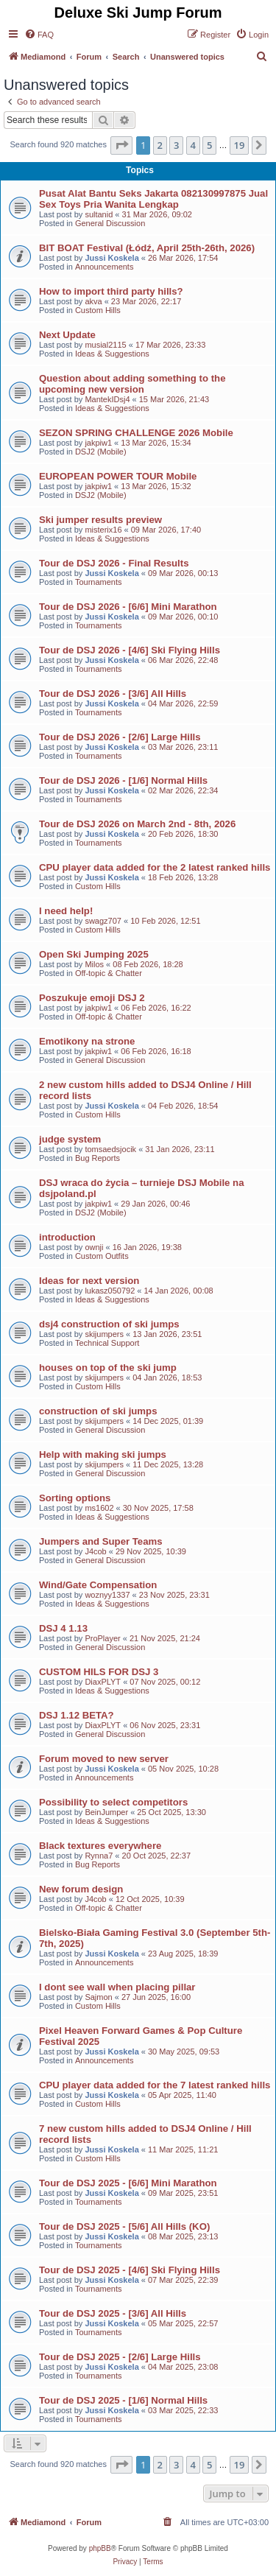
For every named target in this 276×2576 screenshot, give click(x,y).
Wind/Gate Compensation (98, 1584)
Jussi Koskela (111, 257)
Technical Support (107, 1342)
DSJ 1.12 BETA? (76, 1715)
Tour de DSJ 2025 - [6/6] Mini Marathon (128, 2183)
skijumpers (104, 1334)
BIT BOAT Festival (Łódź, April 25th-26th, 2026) (147, 247)
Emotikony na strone (87, 1041)
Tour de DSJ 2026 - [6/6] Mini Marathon (128, 606)
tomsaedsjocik (110, 1149)
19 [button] (239, 145)
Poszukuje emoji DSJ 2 (92, 997)
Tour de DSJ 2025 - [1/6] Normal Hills (123, 2400)
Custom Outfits (102, 1256)
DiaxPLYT (103, 1681)
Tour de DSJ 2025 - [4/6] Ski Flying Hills (129, 2269)
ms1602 (99, 1507)
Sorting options (74, 1497)
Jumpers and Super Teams (101, 1541)
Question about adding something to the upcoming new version (132, 384)
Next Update (67, 334)
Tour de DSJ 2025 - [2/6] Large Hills (120, 2356)
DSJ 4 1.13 (63, 1628)
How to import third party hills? (111, 291)
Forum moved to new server (104, 1758)
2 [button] (160, 145)
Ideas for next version (89, 1280)
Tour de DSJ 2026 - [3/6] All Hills (112, 693)
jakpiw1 (98, 442)
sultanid (99, 214)
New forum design (81, 1889)
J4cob (95, 1551)
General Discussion (110, 223)
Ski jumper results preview (100, 519)
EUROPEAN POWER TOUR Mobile (118, 476)
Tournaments (98, 582)
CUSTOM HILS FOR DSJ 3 (98, 1671)
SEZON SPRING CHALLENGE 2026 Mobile (136, 432)
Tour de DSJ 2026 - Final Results (114, 563)
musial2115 (105, 344)
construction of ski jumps (98, 1411)
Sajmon (98, 1997)
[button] (121, 145)
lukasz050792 (110, 1290)
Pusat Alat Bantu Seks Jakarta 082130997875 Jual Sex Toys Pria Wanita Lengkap (153, 199)
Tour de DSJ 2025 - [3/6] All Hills (112, 2313)
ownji (94, 1247)
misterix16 (103, 529)
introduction (67, 1237)
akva (93, 301)
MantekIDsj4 (107, 399)
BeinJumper (106, 1812)
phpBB (100, 2548)
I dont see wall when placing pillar (117, 1987)
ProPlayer (102, 1638)
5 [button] (209, 145)
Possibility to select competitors (113, 1802)
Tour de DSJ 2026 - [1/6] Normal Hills (123, 780)
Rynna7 (99, 1855)
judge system (70, 1139)
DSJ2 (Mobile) (101, 451)
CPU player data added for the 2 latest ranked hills (154, 867)
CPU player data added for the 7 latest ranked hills (154, 2085)
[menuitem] (39, 34)
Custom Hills (98, 310)
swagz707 (103, 920)
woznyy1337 (107, 1594)
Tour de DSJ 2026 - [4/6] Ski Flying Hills (129, 650)
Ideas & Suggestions (112, 353)
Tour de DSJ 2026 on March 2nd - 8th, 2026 (137, 823)
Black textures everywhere (100, 1845)
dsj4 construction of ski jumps (109, 1324)
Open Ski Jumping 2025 (94, 954)
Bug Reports (97, 1158)
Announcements (104, 266)
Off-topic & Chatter (108, 973)
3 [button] (176, 145)
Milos (94, 964)
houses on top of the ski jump (108, 1367)
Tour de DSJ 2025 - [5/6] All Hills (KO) (124, 2226)
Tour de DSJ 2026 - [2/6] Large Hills (120, 737)
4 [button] (193, 145)
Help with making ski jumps (102, 1454)
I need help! (66, 910)
